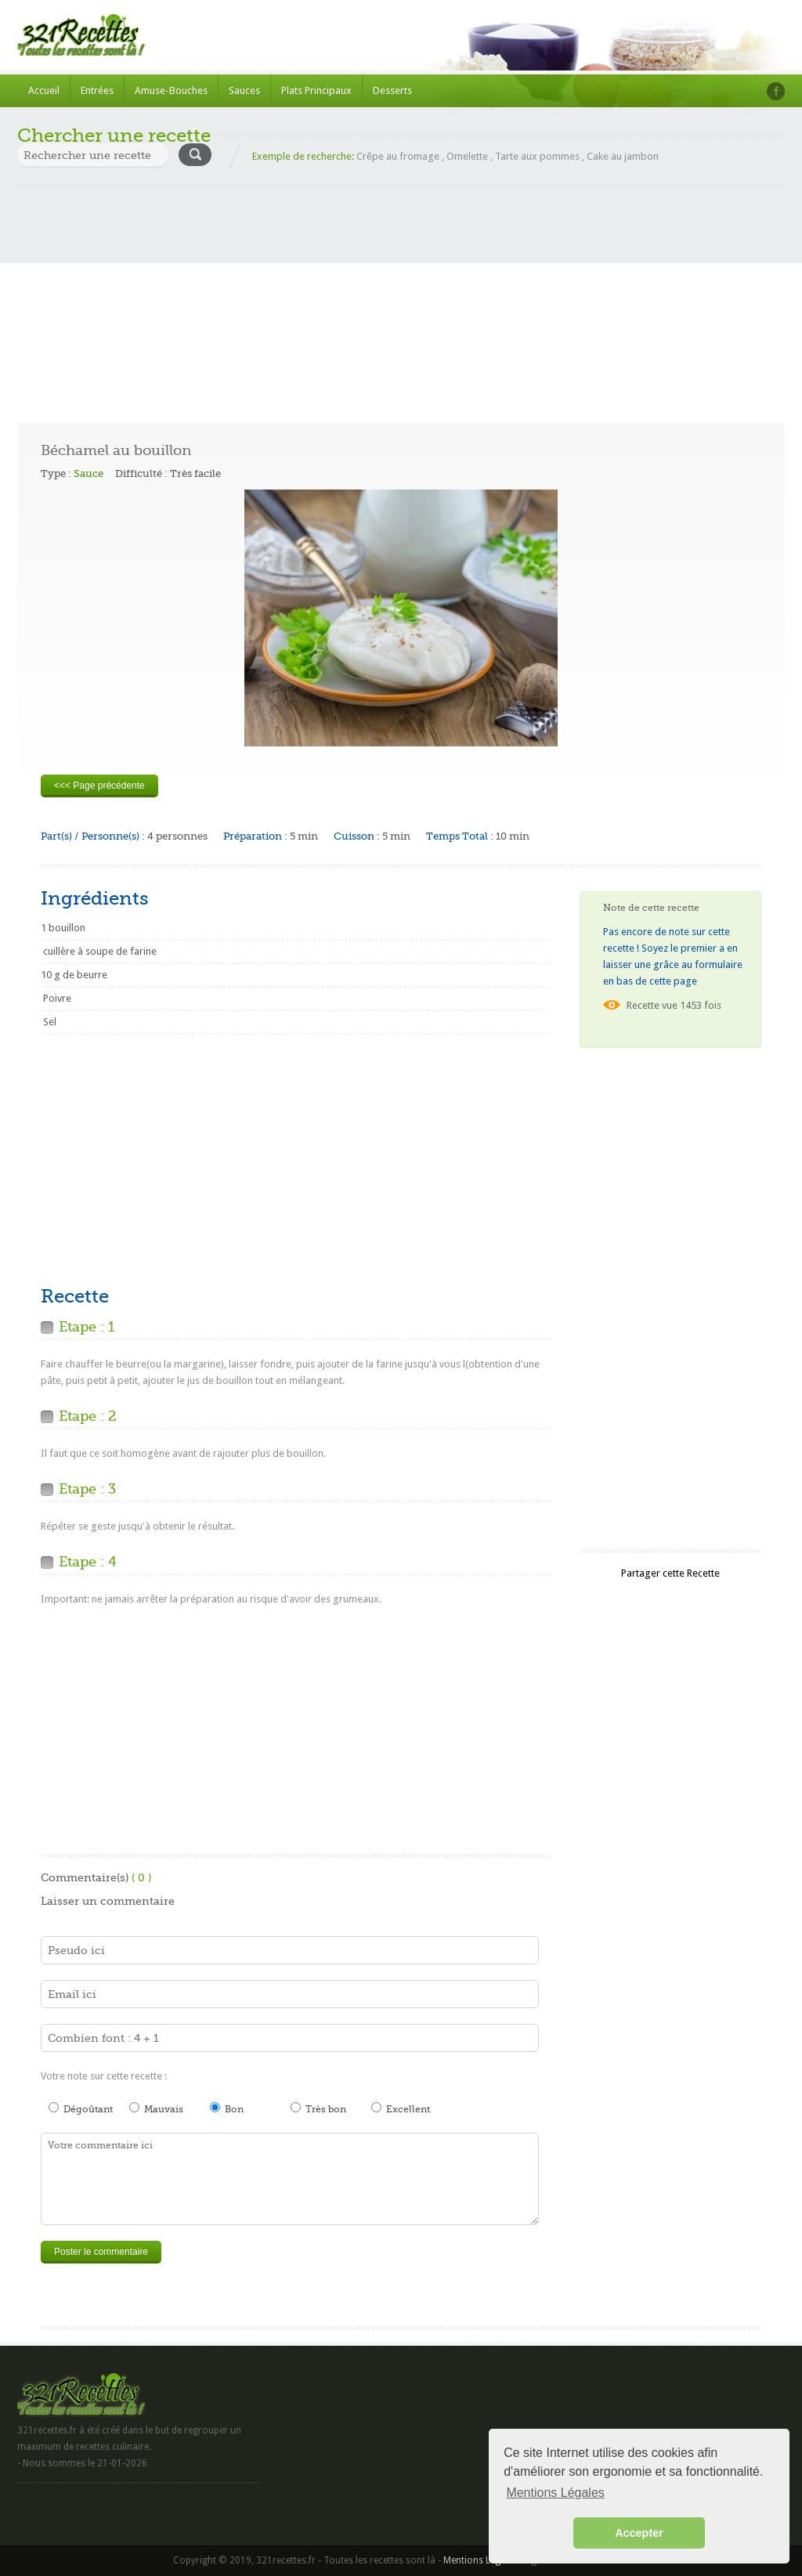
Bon (227, 2108)
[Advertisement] (401, 297)
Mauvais (156, 2108)
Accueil (44, 90)
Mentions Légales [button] (555, 2492)
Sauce (88, 473)
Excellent (400, 2108)
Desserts (392, 90)
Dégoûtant (81, 2108)
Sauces (244, 90)
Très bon (318, 2108)
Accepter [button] (639, 2533)
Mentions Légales (480, 2560)
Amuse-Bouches (171, 90)
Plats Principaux (316, 90)
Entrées (97, 90)
